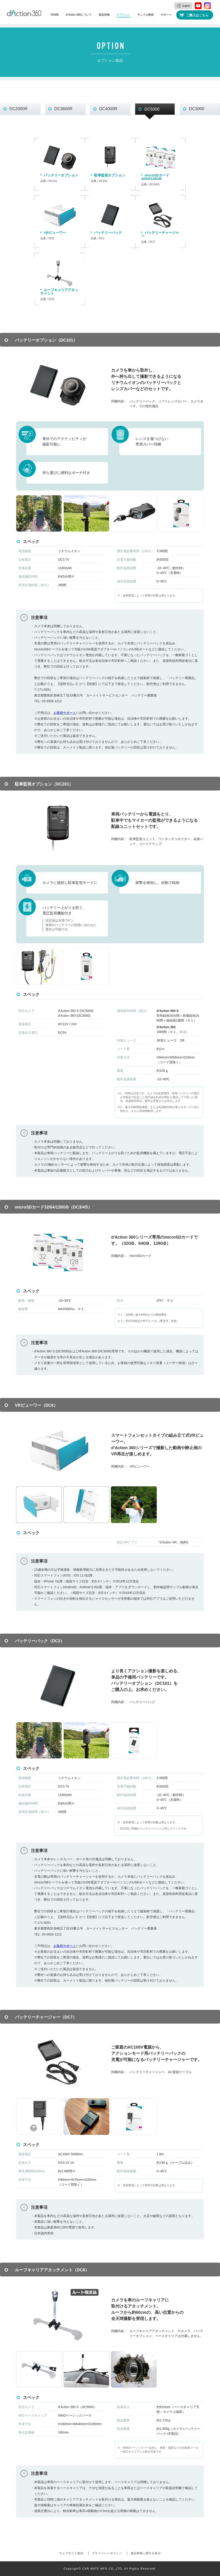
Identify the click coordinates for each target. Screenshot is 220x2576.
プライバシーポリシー (107, 2553)
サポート (166, 14)
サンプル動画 (145, 14)
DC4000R (108, 108)
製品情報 (104, 14)
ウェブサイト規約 (71, 2553)
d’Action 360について (79, 14)
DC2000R (18, 108)
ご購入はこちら (197, 15)
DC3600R (63, 108)
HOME (55, 14)
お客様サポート (64, 713)
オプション (123, 14)
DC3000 (196, 108)
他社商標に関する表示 (146, 2553)
